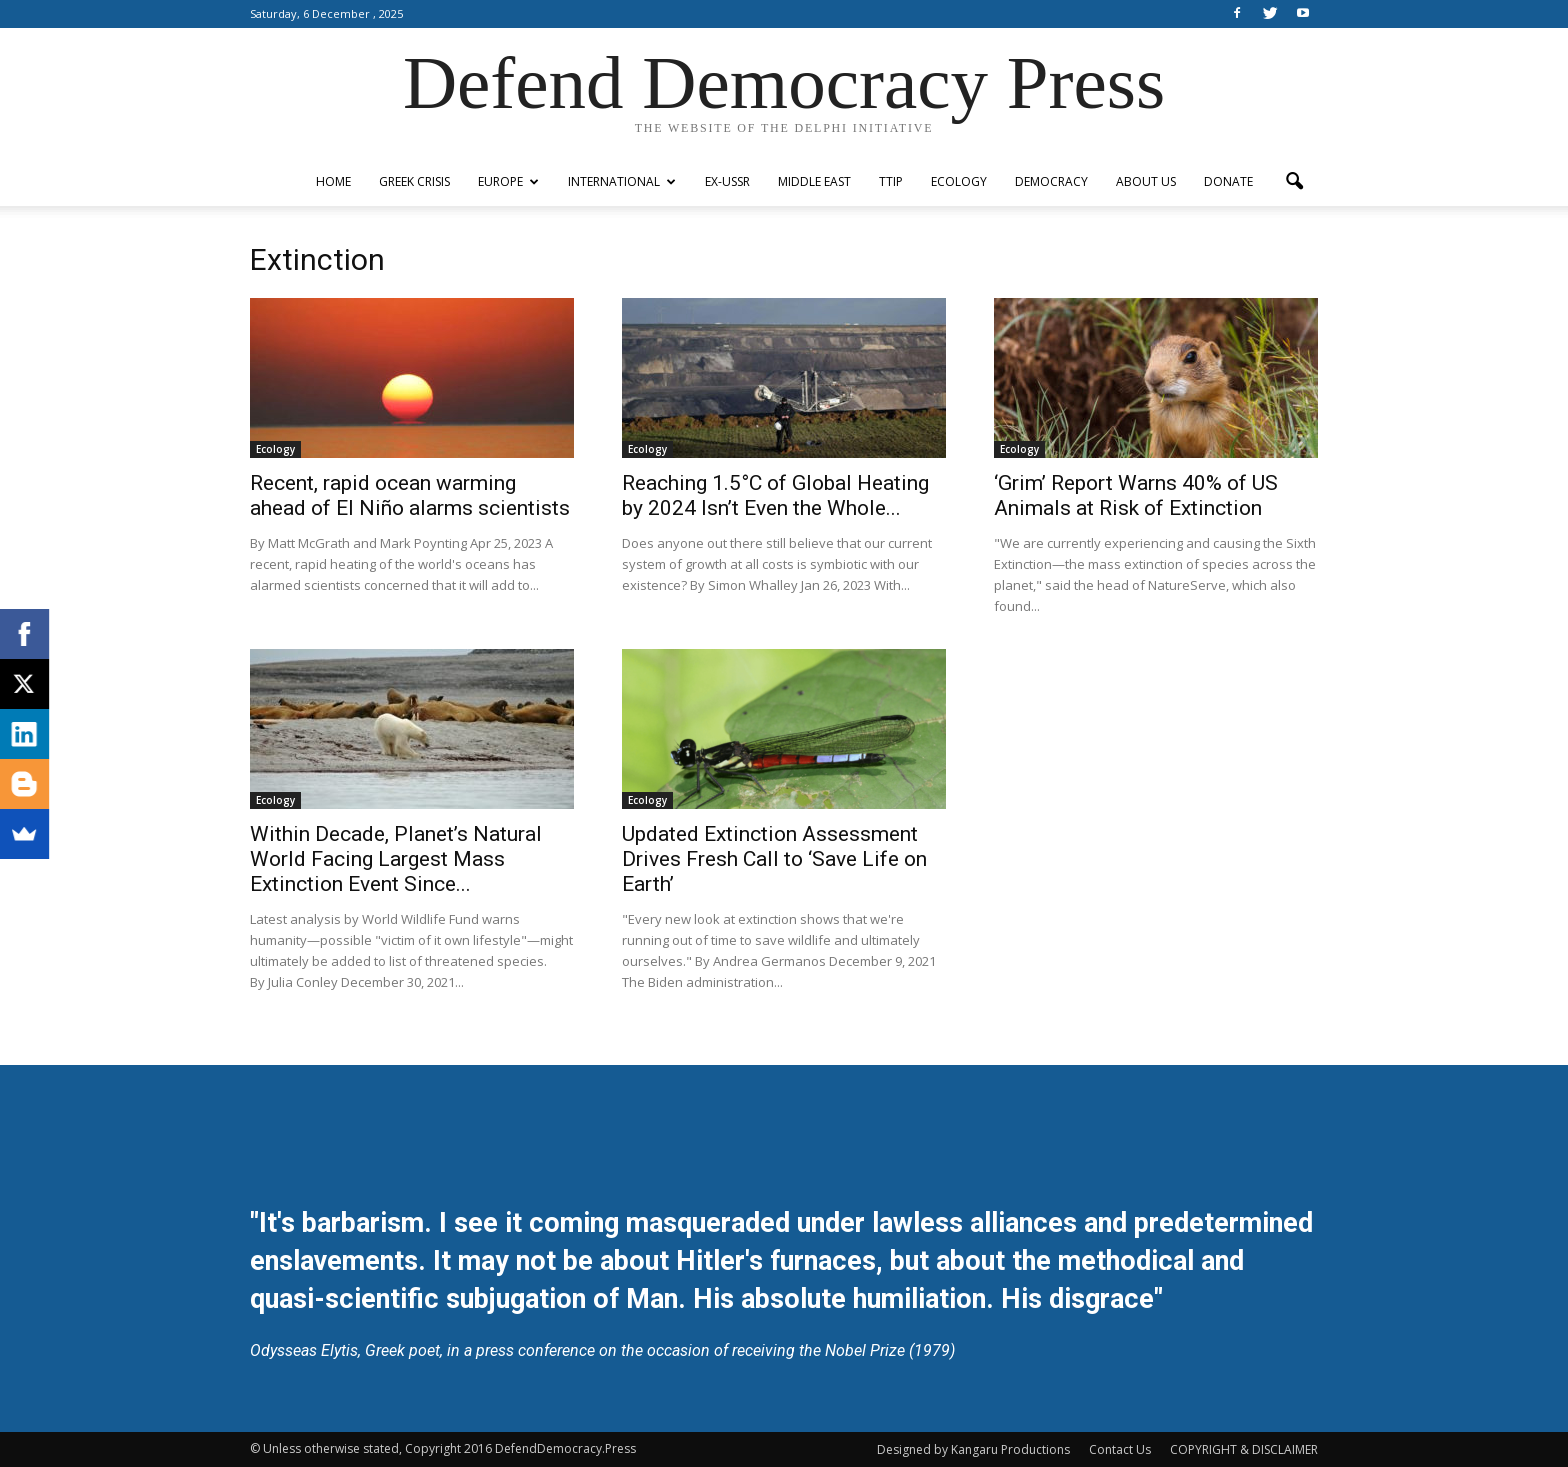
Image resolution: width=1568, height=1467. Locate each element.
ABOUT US (1146, 181)
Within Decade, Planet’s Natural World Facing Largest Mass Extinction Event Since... (396, 859)
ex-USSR (727, 181)
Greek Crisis (414, 181)
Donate (1228, 181)
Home (333, 181)
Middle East (814, 181)
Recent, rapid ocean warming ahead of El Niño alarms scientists (410, 495)
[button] (1294, 182)
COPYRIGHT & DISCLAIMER (1244, 1449)
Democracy (1051, 181)
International (622, 181)
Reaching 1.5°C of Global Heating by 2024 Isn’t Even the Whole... (775, 495)
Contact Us (1120, 1449)
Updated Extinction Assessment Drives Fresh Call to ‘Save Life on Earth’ (774, 859)
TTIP (891, 181)
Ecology (959, 181)
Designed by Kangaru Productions (973, 1449)
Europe (508, 181)
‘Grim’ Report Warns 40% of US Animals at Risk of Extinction (1136, 495)
